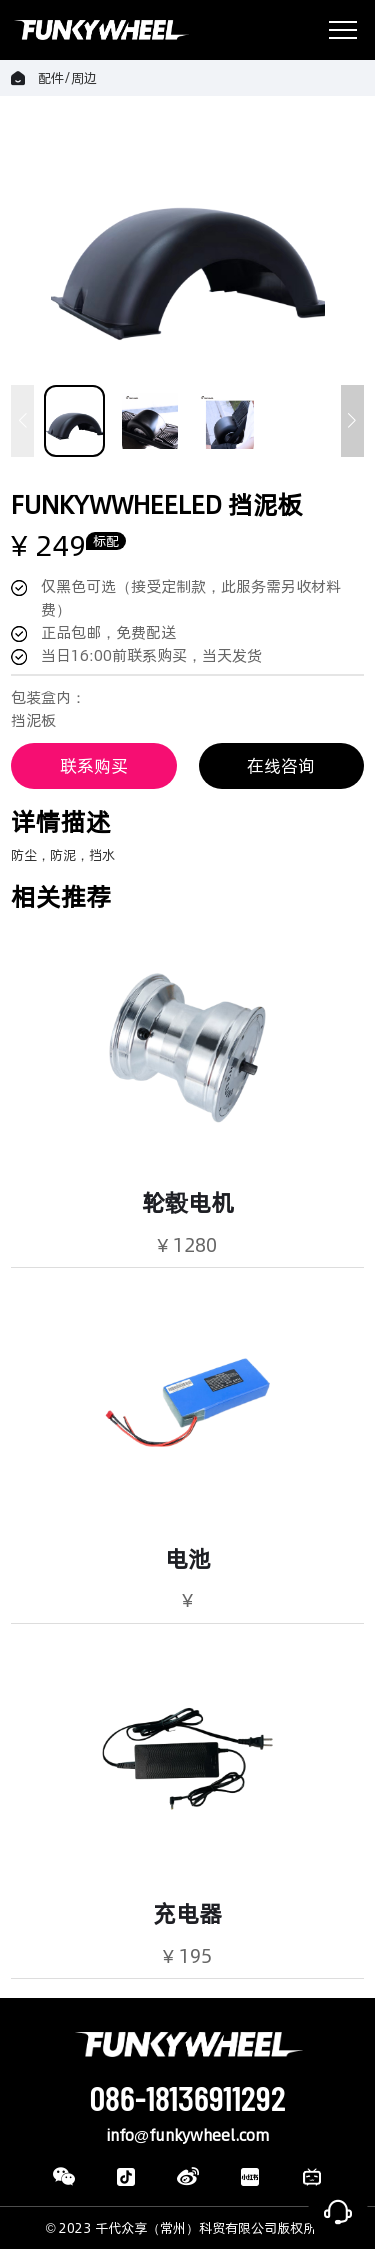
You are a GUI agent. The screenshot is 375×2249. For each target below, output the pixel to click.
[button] (352, 421)
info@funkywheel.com (187, 2135)
